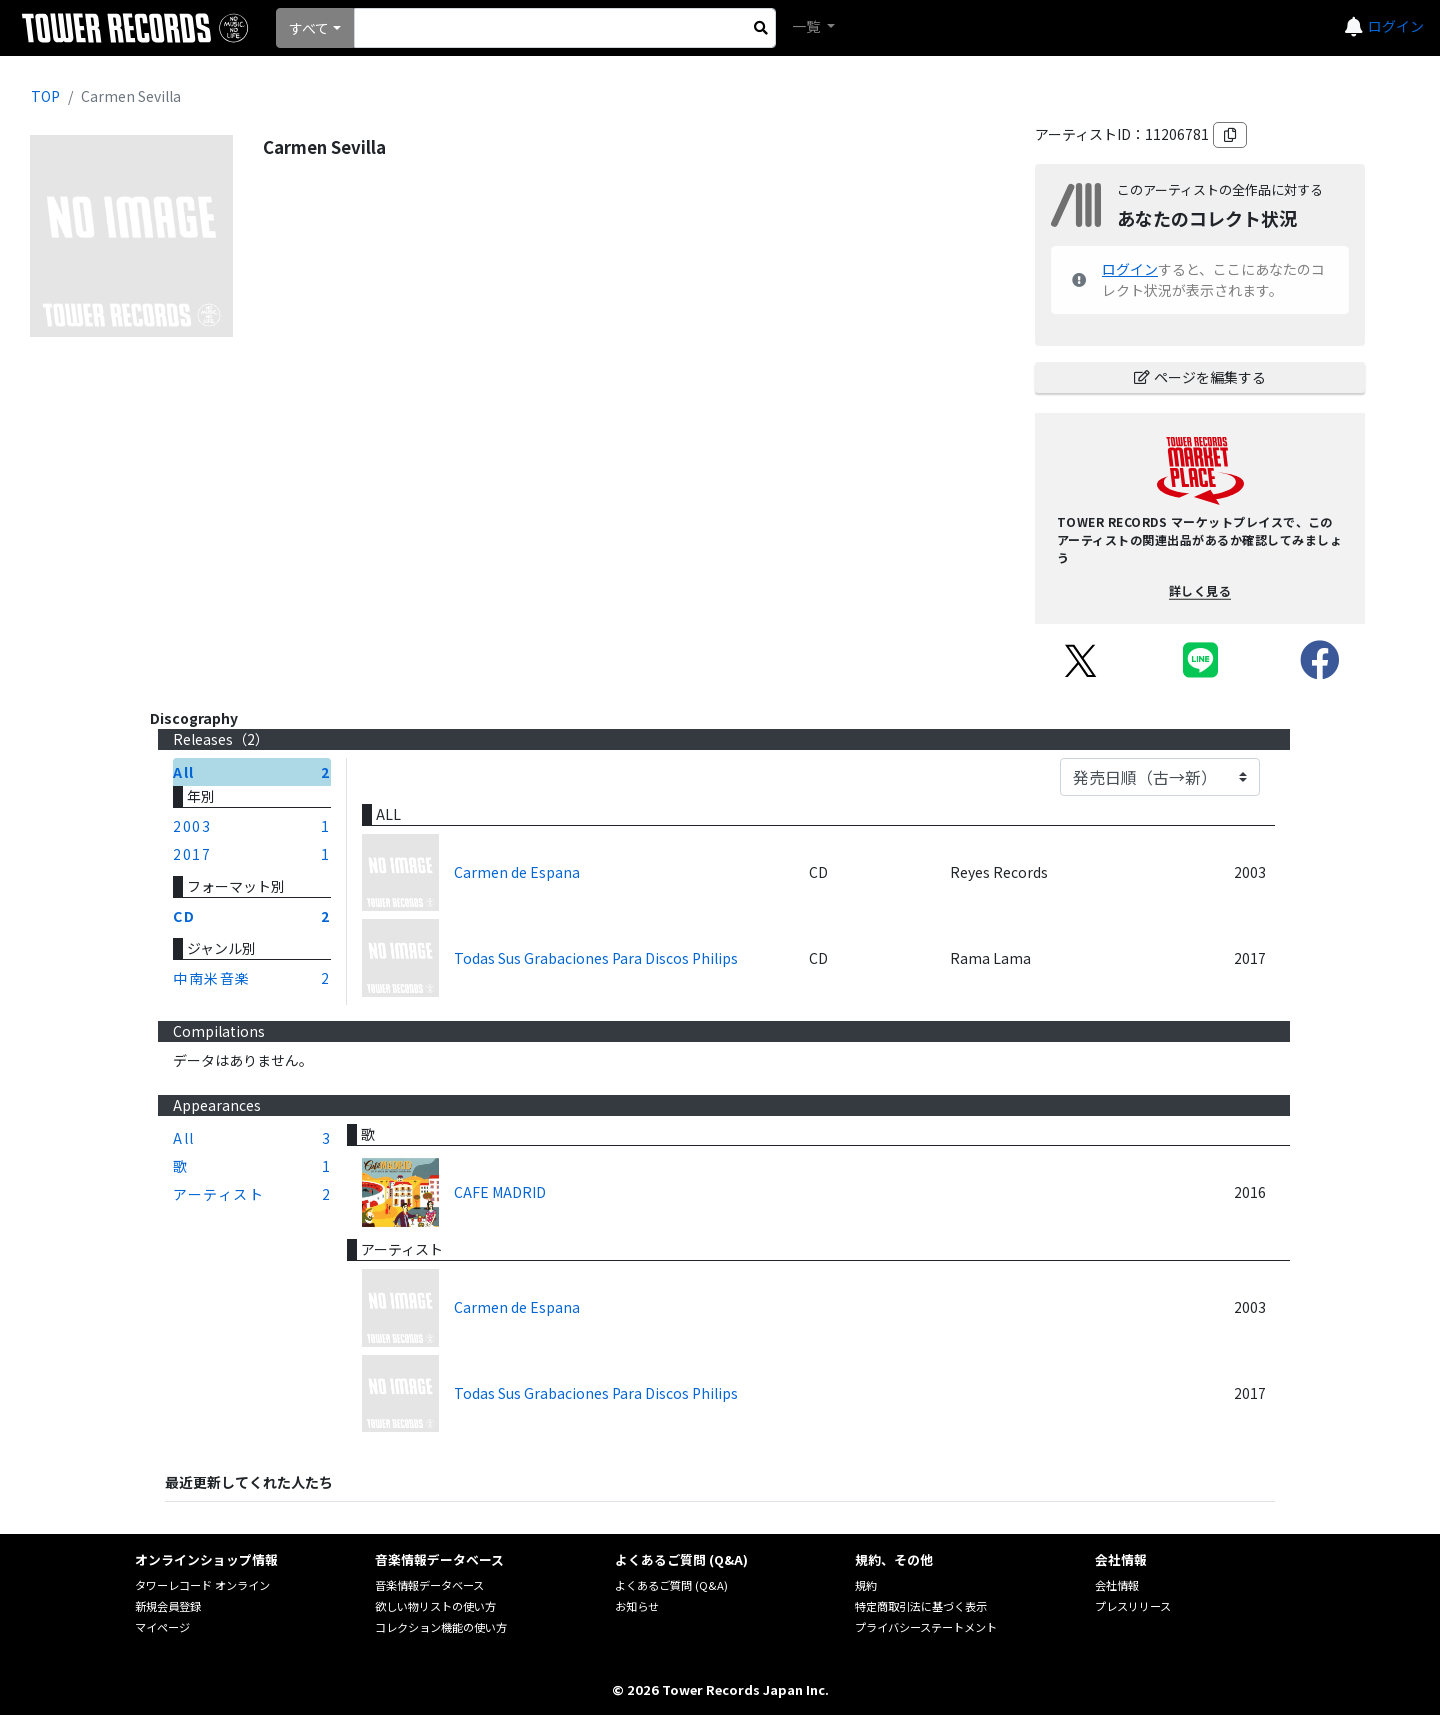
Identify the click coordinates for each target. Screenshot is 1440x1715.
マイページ (162, 1627)
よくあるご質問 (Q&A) (671, 1585)
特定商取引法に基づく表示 (921, 1606)
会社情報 (1117, 1585)
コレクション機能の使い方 (441, 1627)
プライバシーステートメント (926, 1627)
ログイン (1396, 26)
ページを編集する (1200, 377)
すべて (309, 28)
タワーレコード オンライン (202, 1585)
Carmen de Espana (517, 872)
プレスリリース (1133, 1606)
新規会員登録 (168, 1606)
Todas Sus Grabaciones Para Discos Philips (596, 958)
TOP (45, 96)
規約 (866, 1585)
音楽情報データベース (429, 1585)
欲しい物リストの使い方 (435, 1606)
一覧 (807, 26)
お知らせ (637, 1606)
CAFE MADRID (500, 1192)
